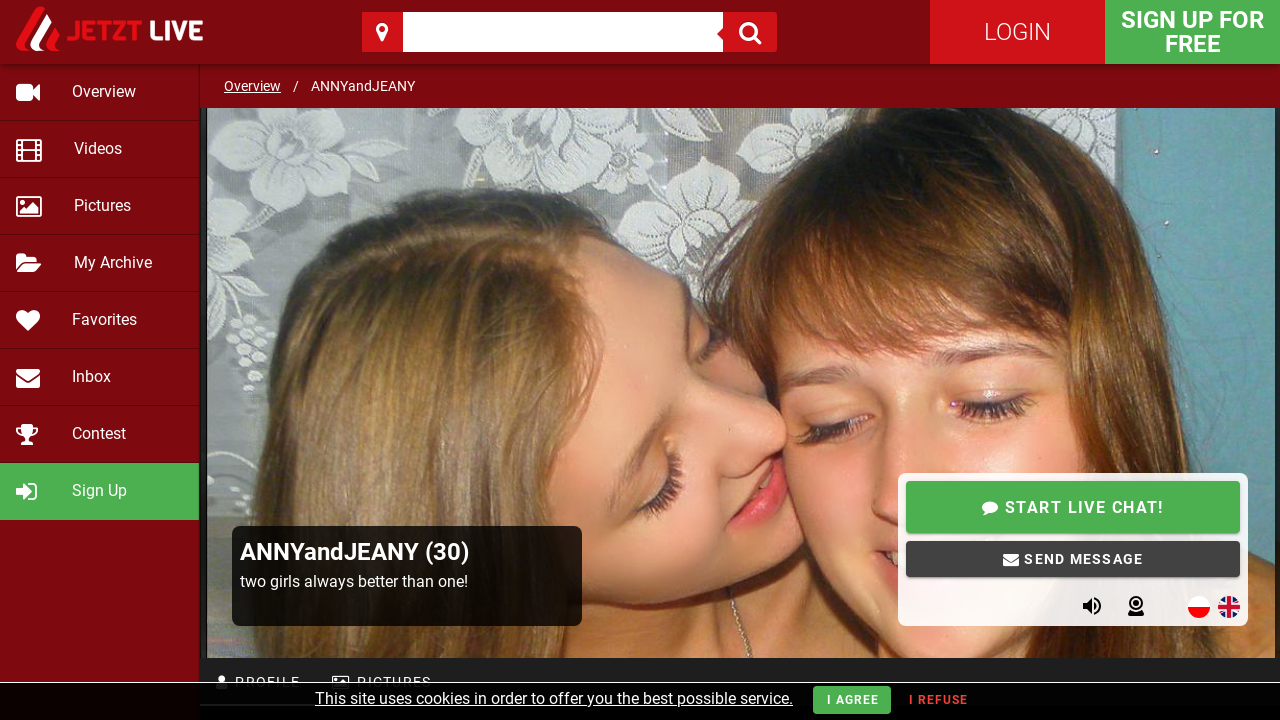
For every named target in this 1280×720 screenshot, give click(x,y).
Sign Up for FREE (1192, 32)
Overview (252, 86)
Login (1017, 32)
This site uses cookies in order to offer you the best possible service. (554, 698)
